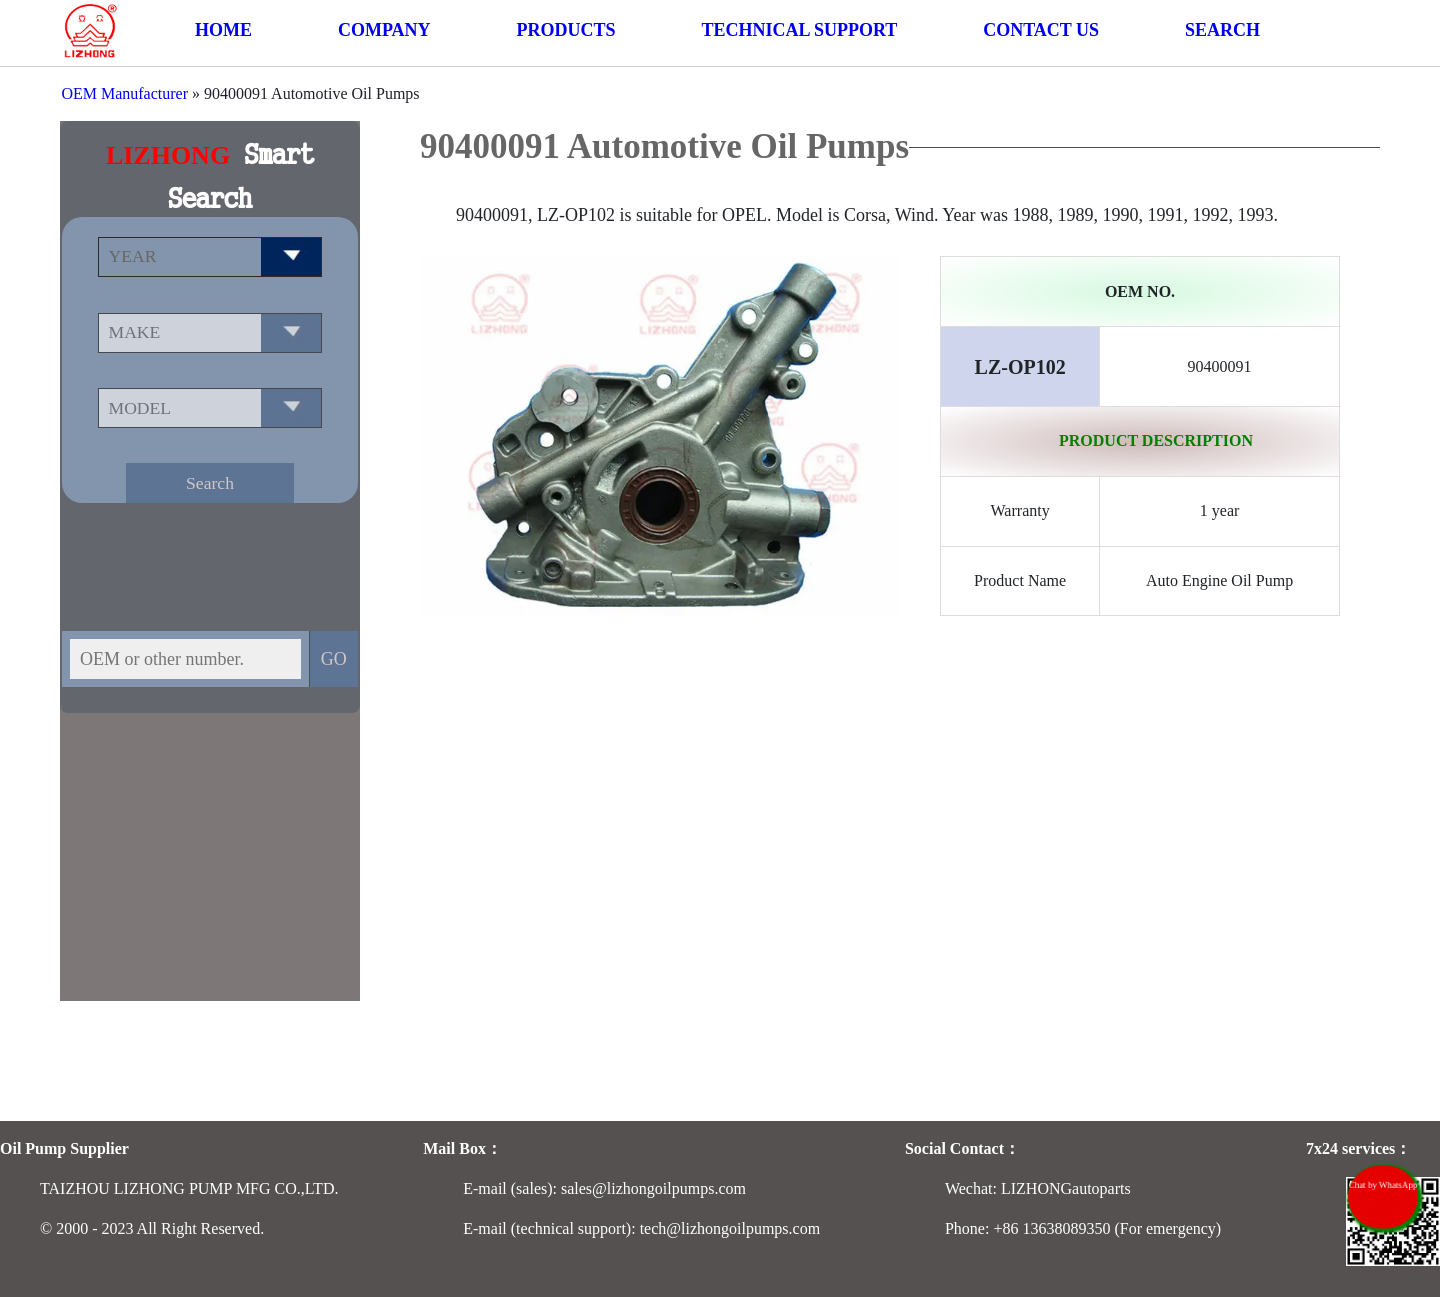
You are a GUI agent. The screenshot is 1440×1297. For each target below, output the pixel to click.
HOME (223, 30)
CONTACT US (1041, 30)
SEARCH (1222, 30)
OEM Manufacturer (124, 93)
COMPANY (384, 30)
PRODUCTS (565, 30)
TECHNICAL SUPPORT (799, 30)
